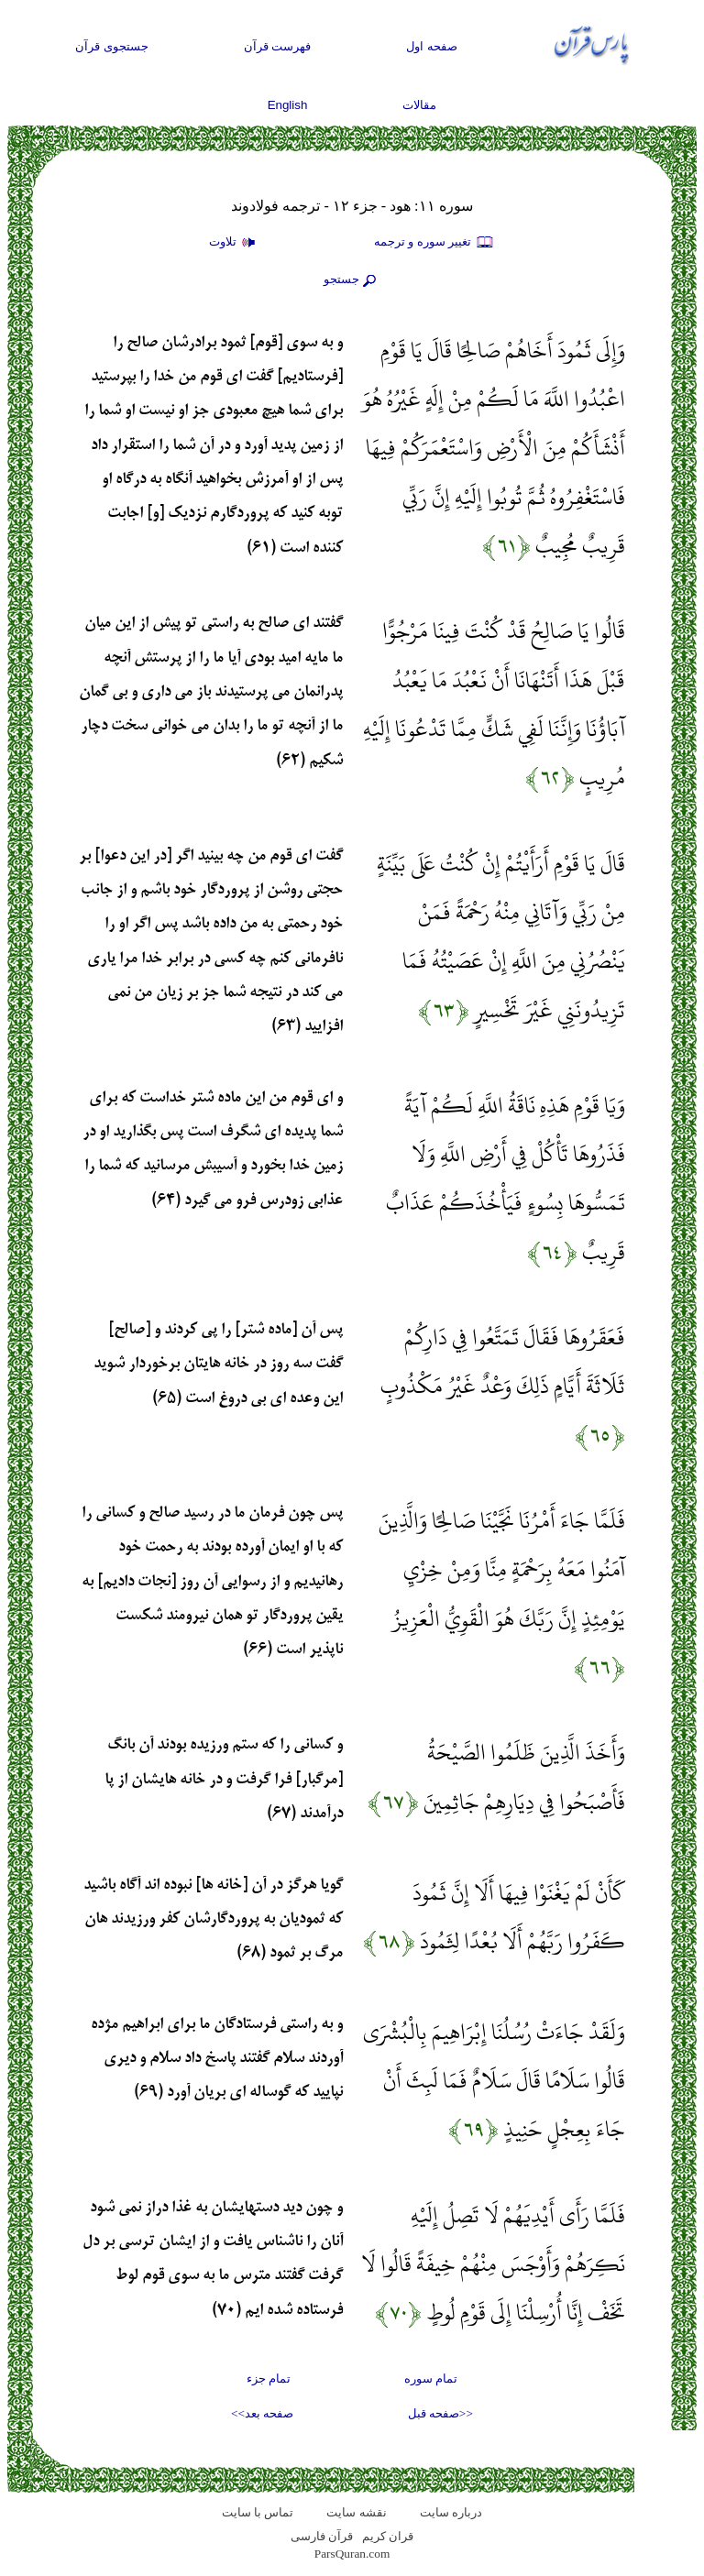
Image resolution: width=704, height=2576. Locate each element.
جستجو (352, 280)
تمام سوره (430, 2378)
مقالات (419, 105)
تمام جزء (269, 2378)
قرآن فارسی (322, 2536)
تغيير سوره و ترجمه (434, 243)
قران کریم (387, 2536)
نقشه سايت (356, 2512)
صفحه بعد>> (262, 2413)
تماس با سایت (258, 2512)
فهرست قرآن (278, 46)
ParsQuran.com (352, 2553)
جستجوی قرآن (111, 46)
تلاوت (234, 243)
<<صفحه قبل (440, 2413)
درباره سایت (451, 2512)
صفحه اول (431, 46)
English (288, 105)
